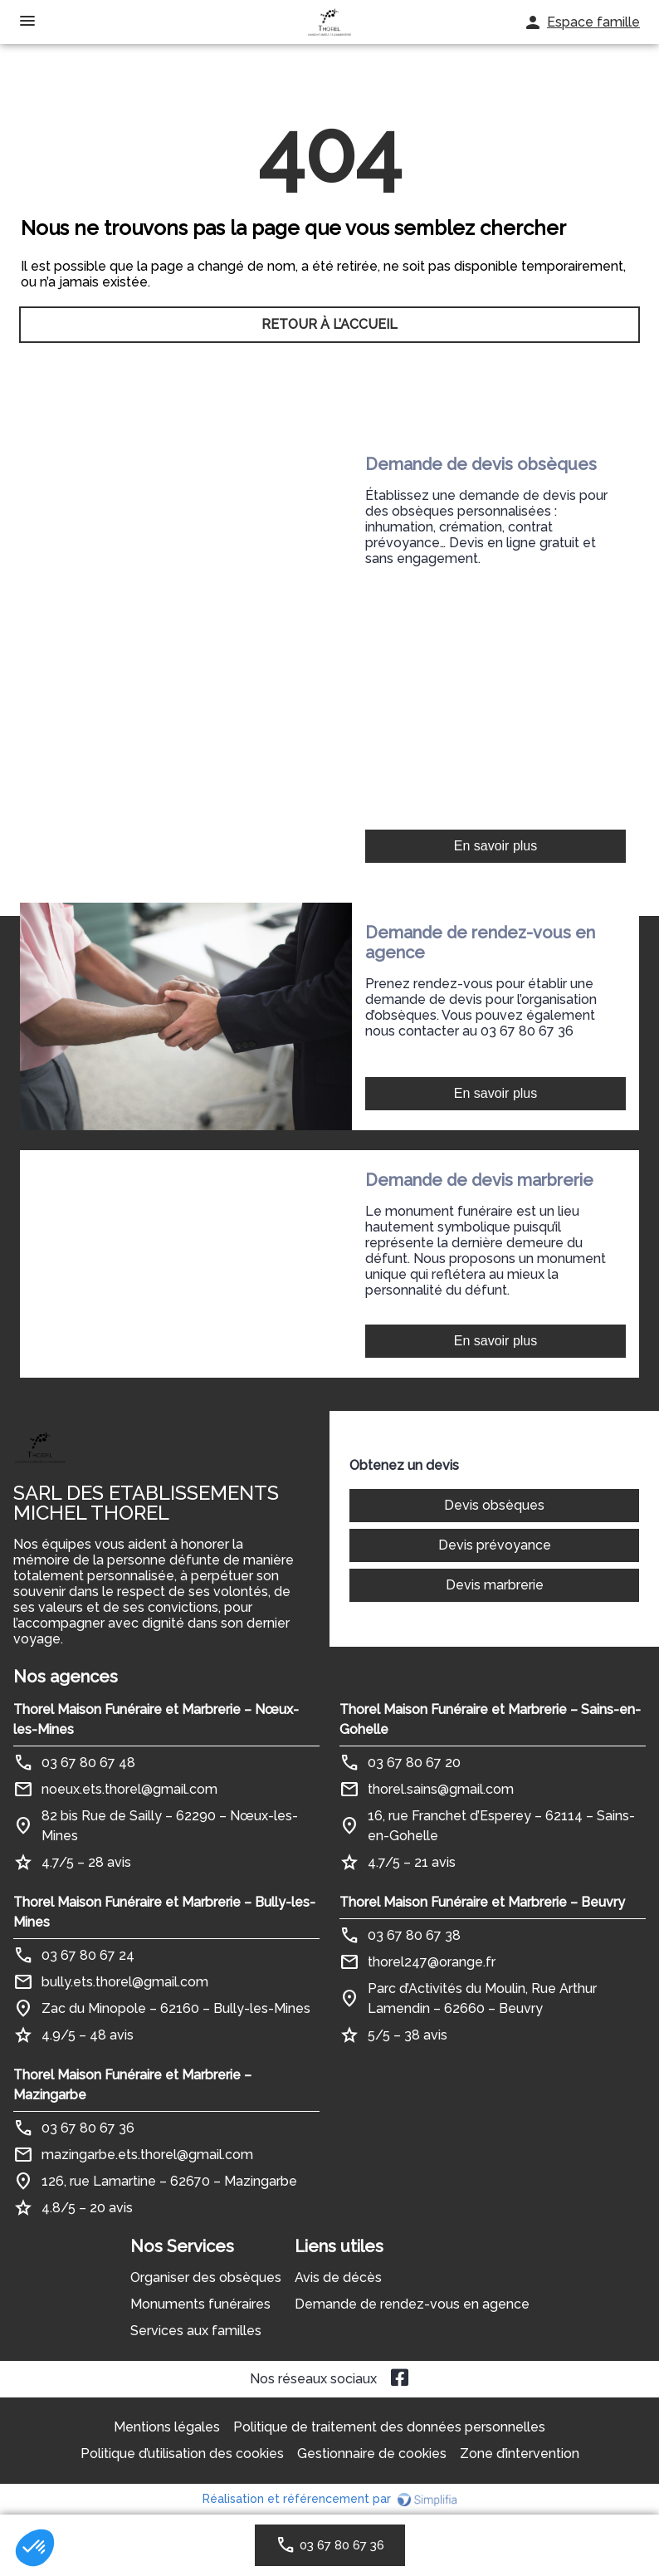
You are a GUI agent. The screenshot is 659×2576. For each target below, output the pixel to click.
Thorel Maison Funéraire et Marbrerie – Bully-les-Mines (164, 1912)
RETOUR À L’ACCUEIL (329, 327)
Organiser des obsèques (205, 2277)
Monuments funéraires (200, 2304)
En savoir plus (496, 846)
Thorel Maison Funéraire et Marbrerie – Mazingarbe (132, 2085)
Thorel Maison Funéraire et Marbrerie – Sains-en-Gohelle (490, 1719)
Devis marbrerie (495, 1585)
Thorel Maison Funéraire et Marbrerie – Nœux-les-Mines (156, 1719)
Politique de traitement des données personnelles (389, 2427)
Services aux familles (195, 2330)
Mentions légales (167, 2427)
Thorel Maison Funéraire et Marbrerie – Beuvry (482, 1902)
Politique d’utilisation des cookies (182, 2453)
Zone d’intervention (519, 2453)
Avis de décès (338, 2277)
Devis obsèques (494, 1505)
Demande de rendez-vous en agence (412, 2304)
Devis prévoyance (494, 1545)
